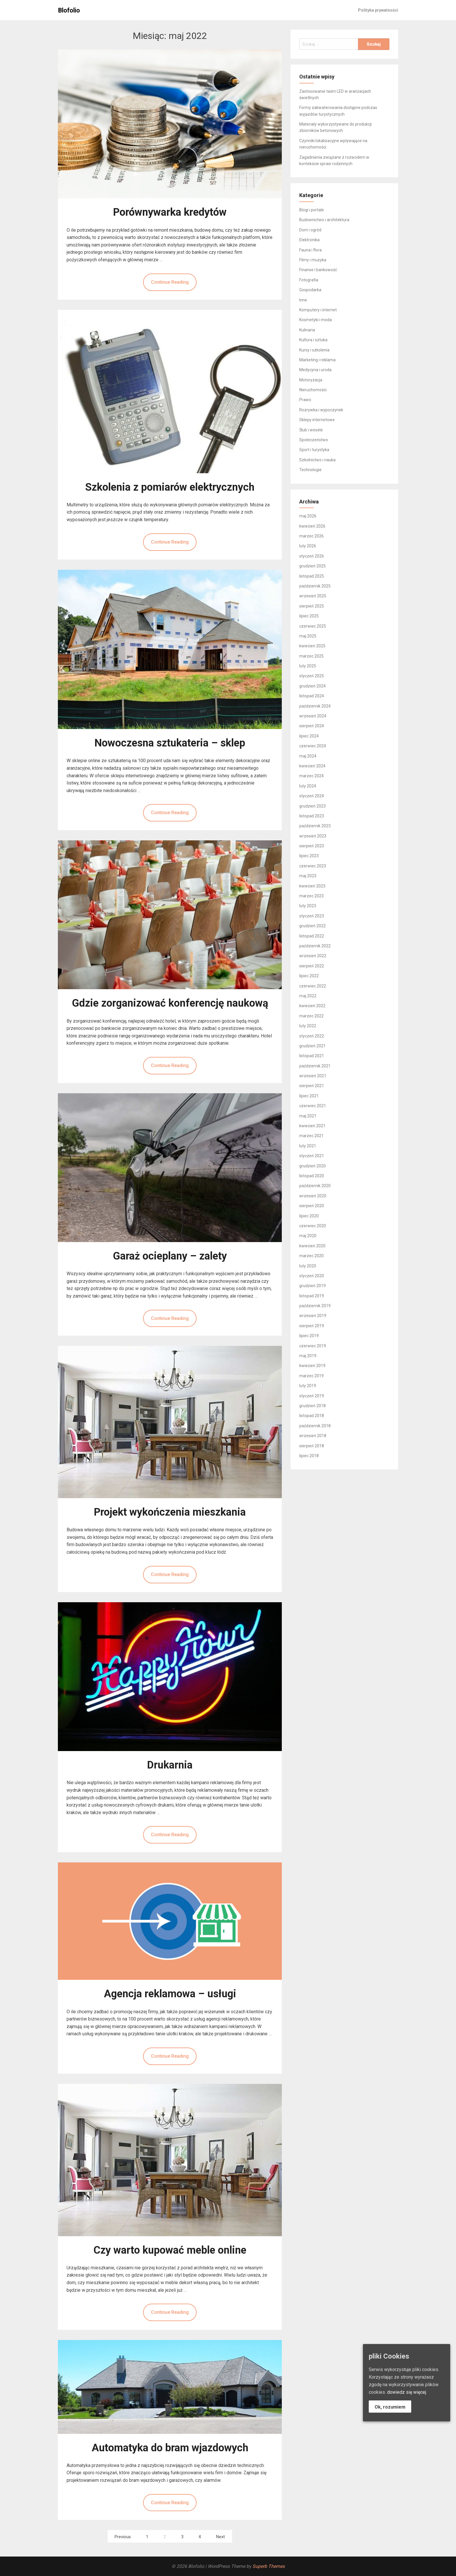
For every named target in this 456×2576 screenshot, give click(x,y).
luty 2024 (307, 786)
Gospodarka (310, 289)
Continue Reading (170, 282)
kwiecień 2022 (312, 1005)
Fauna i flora (310, 250)
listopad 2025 (311, 576)
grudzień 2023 (312, 806)
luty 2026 (307, 546)
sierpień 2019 (311, 1325)
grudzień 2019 (312, 1285)
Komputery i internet (318, 310)
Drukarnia (170, 1765)
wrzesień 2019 (312, 1315)
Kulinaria (307, 330)
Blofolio (69, 10)
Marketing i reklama (317, 360)
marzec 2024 (311, 775)
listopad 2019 (311, 1296)
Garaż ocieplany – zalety (170, 1256)
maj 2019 (307, 1355)
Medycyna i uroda (315, 369)
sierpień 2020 (311, 1205)
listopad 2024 (311, 696)
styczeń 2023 (311, 916)
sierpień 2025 (311, 606)
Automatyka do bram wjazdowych (170, 2448)
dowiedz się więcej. (407, 2392)
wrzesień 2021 (312, 1075)
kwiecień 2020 (312, 1246)
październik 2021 (315, 1066)
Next (220, 2536)
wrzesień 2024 (312, 716)
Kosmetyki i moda (315, 319)
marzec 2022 (311, 1016)
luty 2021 (307, 1146)
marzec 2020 (311, 1255)
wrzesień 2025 (312, 596)
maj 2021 (307, 1116)
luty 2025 (307, 666)
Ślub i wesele (311, 430)
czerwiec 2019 (312, 1346)
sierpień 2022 (311, 966)
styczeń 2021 (311, 1155)
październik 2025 (315, 586)
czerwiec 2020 (312, 1225)
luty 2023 (307, 905)
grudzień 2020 (312, 1166)
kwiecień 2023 (312, 886)
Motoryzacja (310, 380)
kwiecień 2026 (312, 526)
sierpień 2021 (311, 1085)
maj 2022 (307, 996)
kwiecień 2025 (312, 646)
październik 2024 (315, 706)
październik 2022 (315, 946)
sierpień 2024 (311, 726)
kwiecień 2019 (312, 1365)
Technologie (310, 469)
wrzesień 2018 (312, 1435)
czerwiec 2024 (312, 746)
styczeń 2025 (311, 676)
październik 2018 (315, 1425)
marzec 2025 (311, 656)
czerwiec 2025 (312, 626)
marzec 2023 (311, 896)
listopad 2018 (311, 1415)
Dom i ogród (310, 230)
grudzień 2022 (312, 925)
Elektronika (309, 239)
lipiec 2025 (309, 616)
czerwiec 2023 (312, 866)
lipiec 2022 (309, 975)
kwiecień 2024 (312, 766)
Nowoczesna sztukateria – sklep (170, 743)
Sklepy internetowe (317, 419)
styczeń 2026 (311, 556)
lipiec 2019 (309, 1335)
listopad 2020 (311, 1175)
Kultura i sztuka (313, 339)
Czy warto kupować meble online (169, 2250)
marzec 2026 (311, 536)
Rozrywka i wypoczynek (321, 410)
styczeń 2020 (311, 1275)
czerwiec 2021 (312, 1105)
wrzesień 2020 (312, 1196)
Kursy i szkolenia (314, 350)
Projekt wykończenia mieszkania (170, 1512)
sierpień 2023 (311, 846)
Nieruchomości (313, 389)
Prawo (305, 399)
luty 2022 (307, 1025)
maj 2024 (307, 756)
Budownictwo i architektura (324, 219)
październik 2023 (315, 825)
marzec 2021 (311, 1135)
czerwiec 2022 (312, 986)
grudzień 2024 (312, 686)
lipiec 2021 (309, 1096)
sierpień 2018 (311, 1446)
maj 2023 (307, 875)
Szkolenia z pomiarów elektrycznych (169, 487)
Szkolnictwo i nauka (317, 460)
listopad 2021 (311, 1055)
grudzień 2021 (312, 1046)
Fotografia (308, 280)
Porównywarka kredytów (170, 212)
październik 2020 (315, 1185)
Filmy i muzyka (312, 260)
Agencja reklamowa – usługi (170, 1994)
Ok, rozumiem (390, 2407)
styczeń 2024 (311, 796)
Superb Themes (268, 2566)
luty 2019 (307, 1385)
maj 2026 (307, 516)
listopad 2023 (311, 816)
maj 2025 (307, 636)
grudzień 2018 (312, 1405)
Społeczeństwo (313, 439)
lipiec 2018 (309, 1455)
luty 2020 (307, 1266)
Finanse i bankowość (318, 269)
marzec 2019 (311, 1375)
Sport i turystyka (314, 449)
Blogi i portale (311, 210)
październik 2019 (315, 1305)
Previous (123, 2536)
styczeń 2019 (311, 1396)
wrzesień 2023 (312, 836)
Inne (303, 300)
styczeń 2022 (311, 1036)
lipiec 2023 (309, 855)
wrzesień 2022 (312, 955)
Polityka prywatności (378, 10)
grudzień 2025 (312, 566)
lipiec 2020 (309, 1216)
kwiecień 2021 (312, 1125)
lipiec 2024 (309, 736)
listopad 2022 (311, 936)
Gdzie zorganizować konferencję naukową (170, 1003)
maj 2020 (307, 1235)
